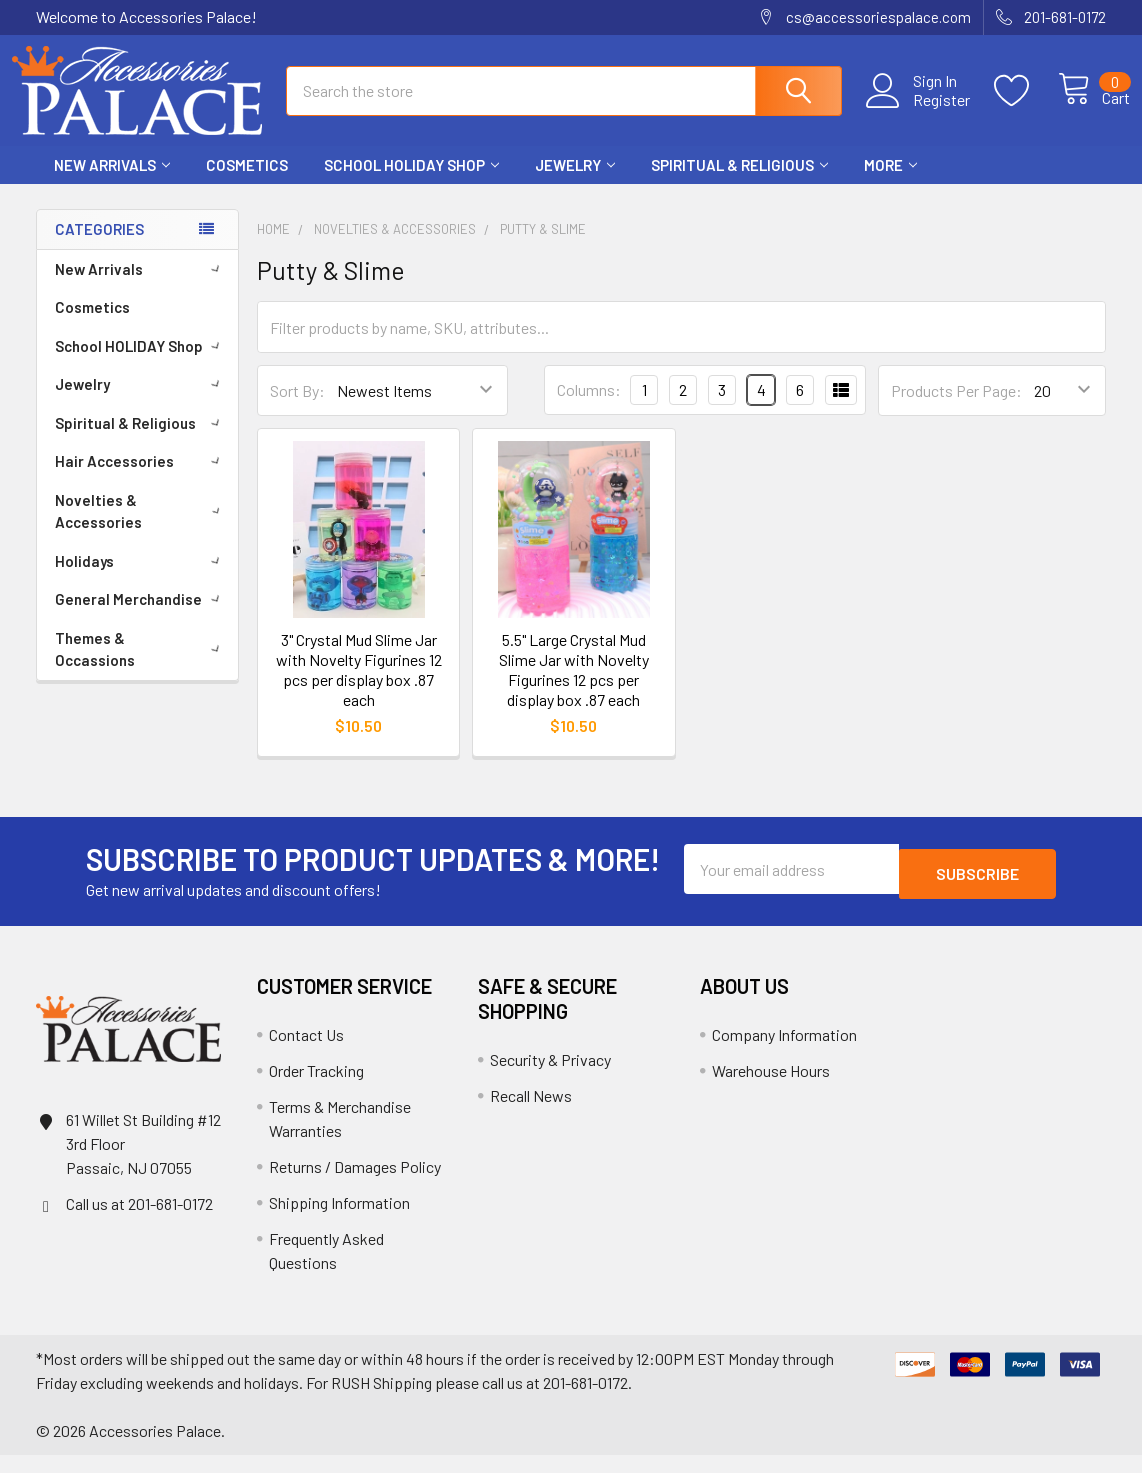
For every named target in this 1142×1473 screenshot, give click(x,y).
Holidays (141, 579)
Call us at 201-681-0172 (139, 1221)
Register (919, 111)
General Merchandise (141, 617)
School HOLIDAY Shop (411, 183)
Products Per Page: (956, 408)
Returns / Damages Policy (355, 1184)
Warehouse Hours (771, 1088)
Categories (99, 247)
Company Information (784, 1052)
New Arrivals (112, 183)
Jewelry (575, 183)
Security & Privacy (550, 1077)
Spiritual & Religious (739, 183)
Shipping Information (339, 1220)
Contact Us (306, 1052)
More (890, 183)
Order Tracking (316, 1088)
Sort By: (297, 408)
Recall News (531, 1113)
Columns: (589, 407)
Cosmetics (247, 183)
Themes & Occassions (141, 667)
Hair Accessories (141, 479)
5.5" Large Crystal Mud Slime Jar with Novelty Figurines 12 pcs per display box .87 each (574, 687)
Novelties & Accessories (141, 529)
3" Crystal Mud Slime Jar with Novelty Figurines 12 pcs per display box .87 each (359, 687)
